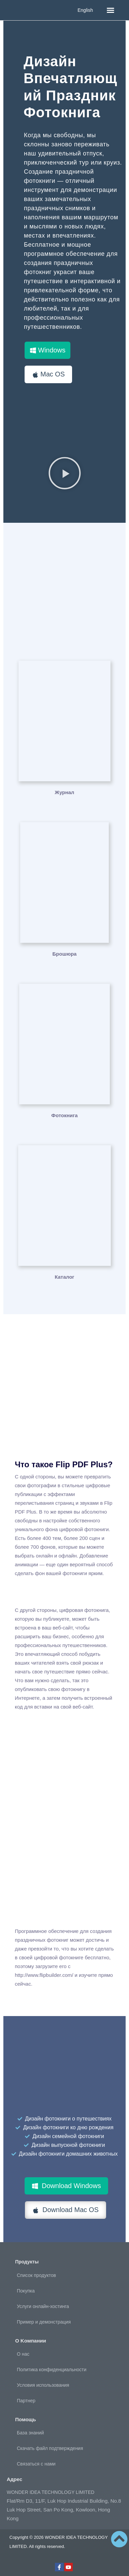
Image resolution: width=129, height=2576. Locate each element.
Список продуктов (36, 2275)
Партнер (26, 2400)
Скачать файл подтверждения (50, 2448)
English (85, 10)
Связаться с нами (36, 2464)
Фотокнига (64, 1115)
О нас (23, 2354)
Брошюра (65, 954)
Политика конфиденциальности (52, 2369)
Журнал (64, 792)
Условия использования (43, 2385)
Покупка (26, 2290)
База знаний (30, 2432)
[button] (110, 10)
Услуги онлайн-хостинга (43, 2306)
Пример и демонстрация (44, 2322)
